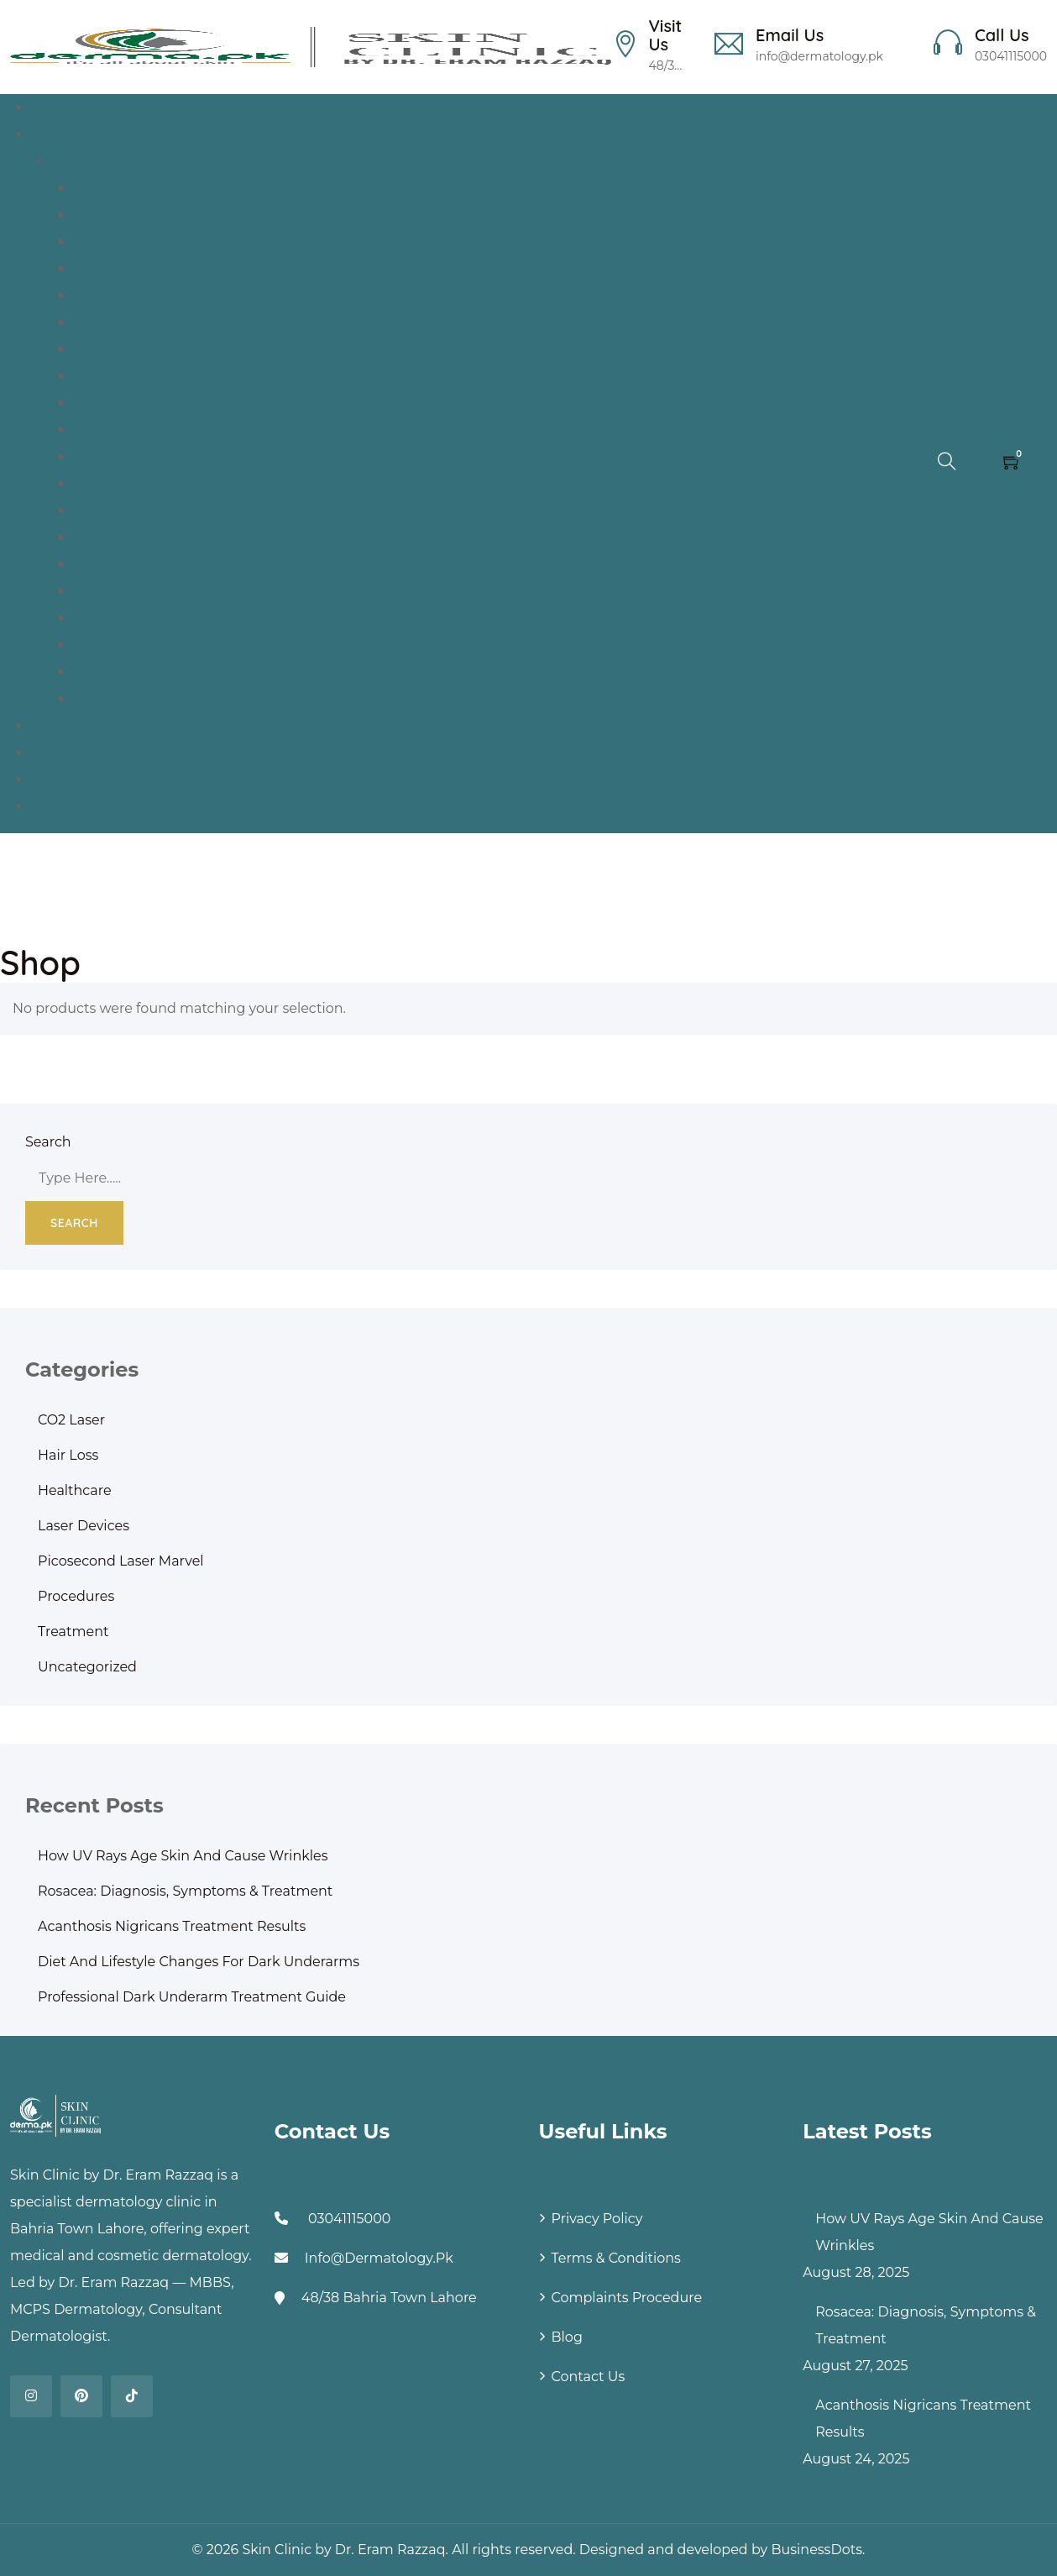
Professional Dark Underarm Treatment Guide (192, 1997)
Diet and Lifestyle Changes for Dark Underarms (198, 1962)
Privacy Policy (597, 2219)
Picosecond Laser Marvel (121, 1561)
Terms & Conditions (616, 2258)
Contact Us (588, 2377)
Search (48, 1142)
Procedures (76, 1596)
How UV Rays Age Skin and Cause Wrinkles (183, 1856)
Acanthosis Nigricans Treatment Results (172, 1926)
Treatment (73, 1632)
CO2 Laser (71, 1420)
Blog (567, 2337)
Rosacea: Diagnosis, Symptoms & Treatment (185, 1891)
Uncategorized (87, 1667)
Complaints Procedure (627, 2298)
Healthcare (75, 1490)
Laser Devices (83, 1526)
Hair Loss (68, 1455)
